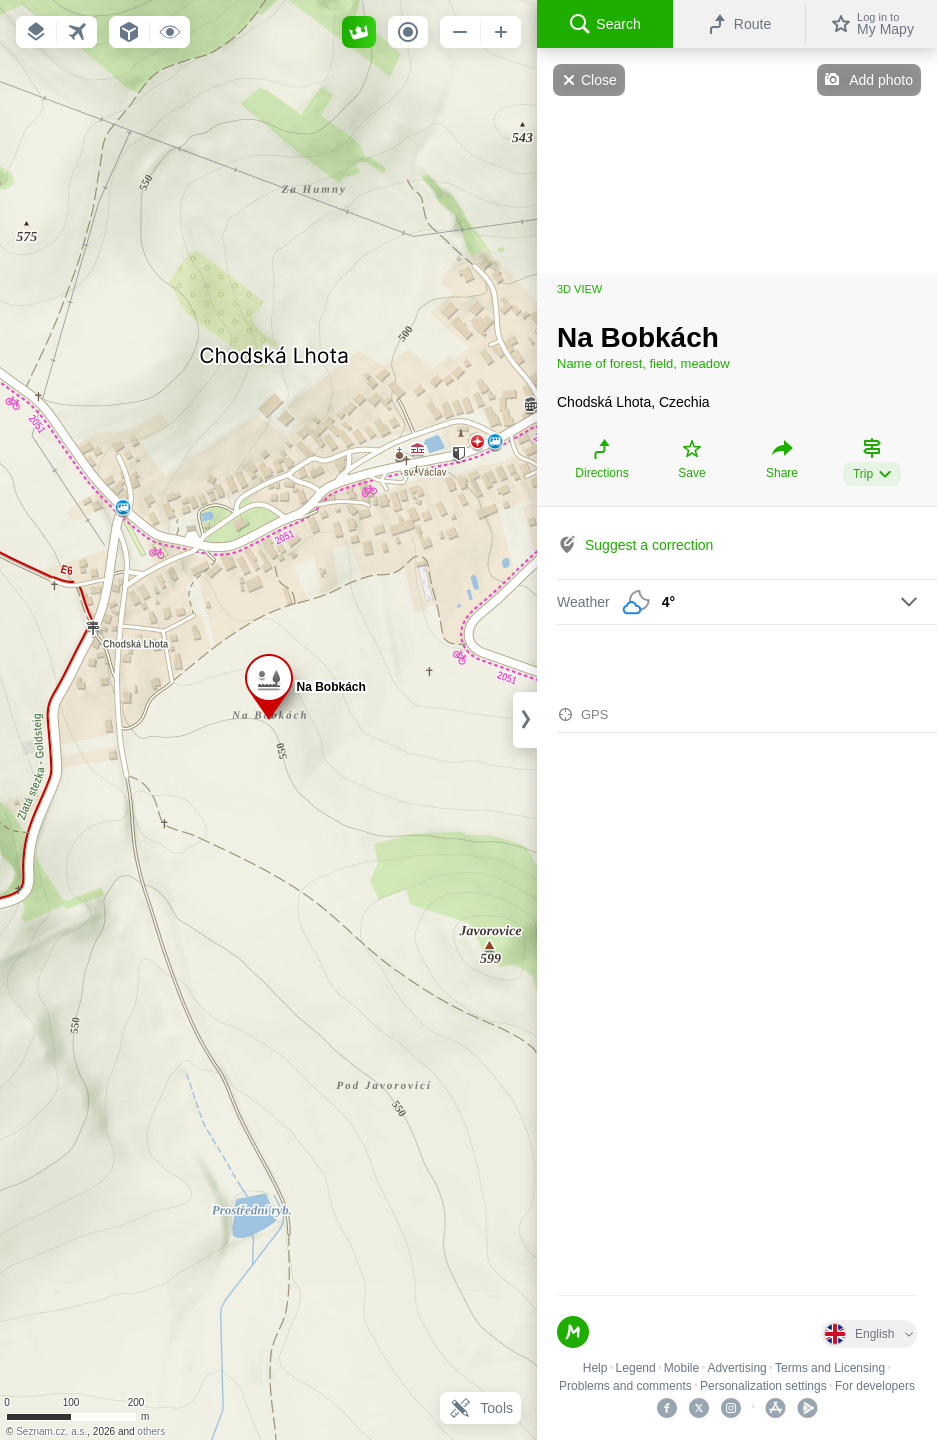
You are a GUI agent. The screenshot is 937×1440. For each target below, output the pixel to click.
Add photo (881, 80)
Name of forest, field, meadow (643, 363)
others (151, 1431)
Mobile (681, 1368)
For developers (875, 1386)
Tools (480, 1408)
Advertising (736, 1368)
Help (595, 1368)
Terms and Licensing (830, 1368)
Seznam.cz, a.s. (51, 1431)
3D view (579, 289)
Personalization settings (763, 1386)
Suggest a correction (649, 545)
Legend (636, 1368)
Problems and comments (625, 1386)
